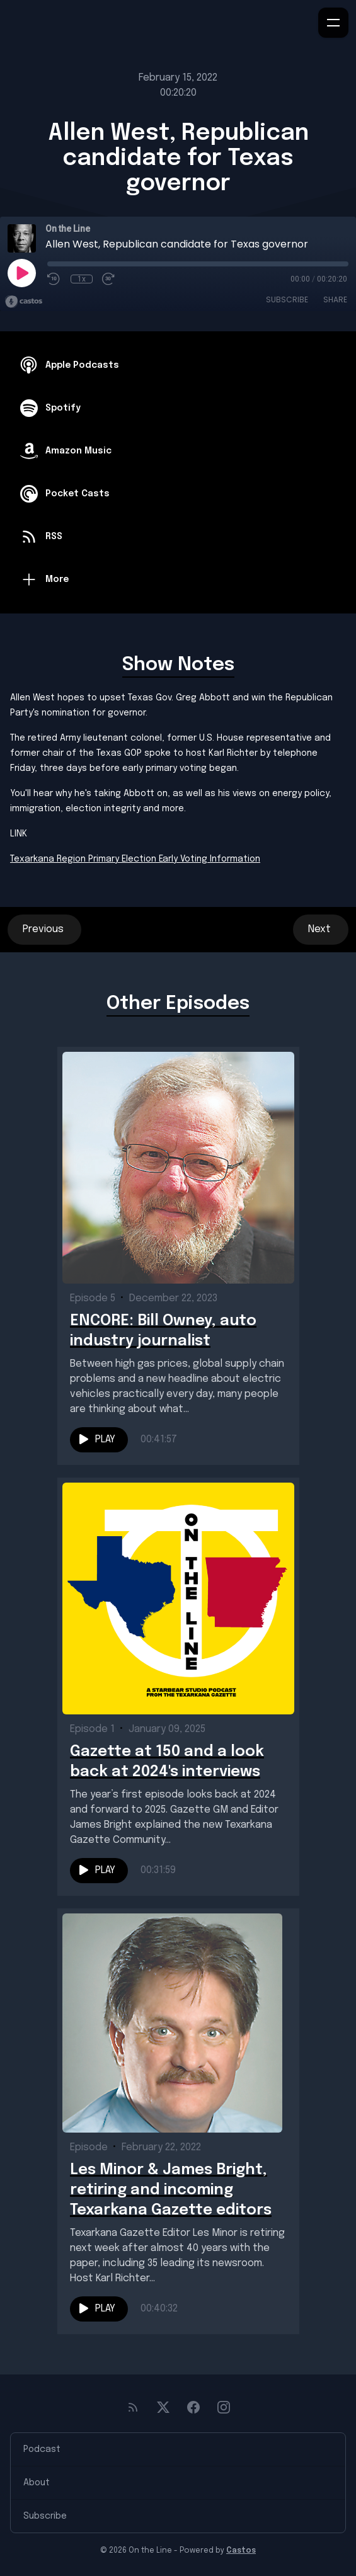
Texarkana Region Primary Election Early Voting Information (135, 859)
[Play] (21, 273)
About (36, 2482)
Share (335, 299)
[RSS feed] (133, 2407)
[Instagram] (223, 2407)
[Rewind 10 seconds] (54, 279)
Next (320, 929)
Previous (44, 929)
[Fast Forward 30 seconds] (109, 279)
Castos (241, 2551)
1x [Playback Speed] (82, 279)
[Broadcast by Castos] (23, 301)
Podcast (41, 2449)
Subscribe (287, 299)
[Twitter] (163, 2407)
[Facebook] (193, 2407)
